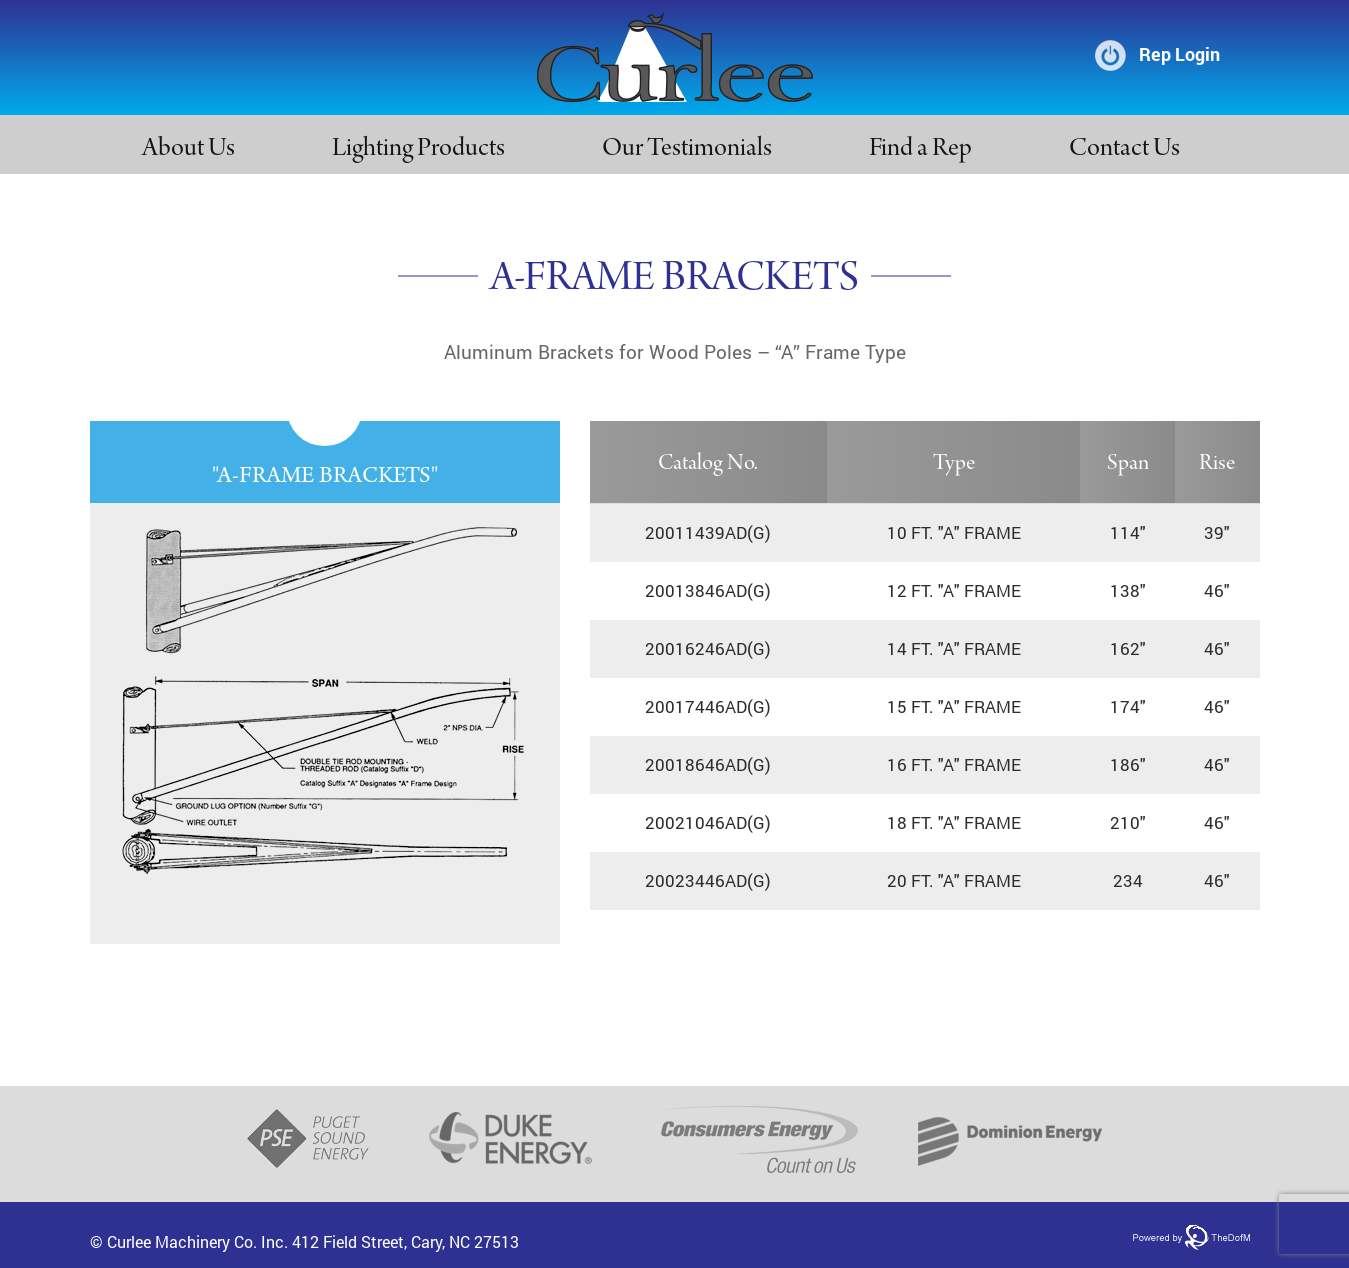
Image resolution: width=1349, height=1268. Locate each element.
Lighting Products (418, 150)
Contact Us (1124, 150)
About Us (188, 150)
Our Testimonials (687, 150)
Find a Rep (920, 150)
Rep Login (1179, 54)
